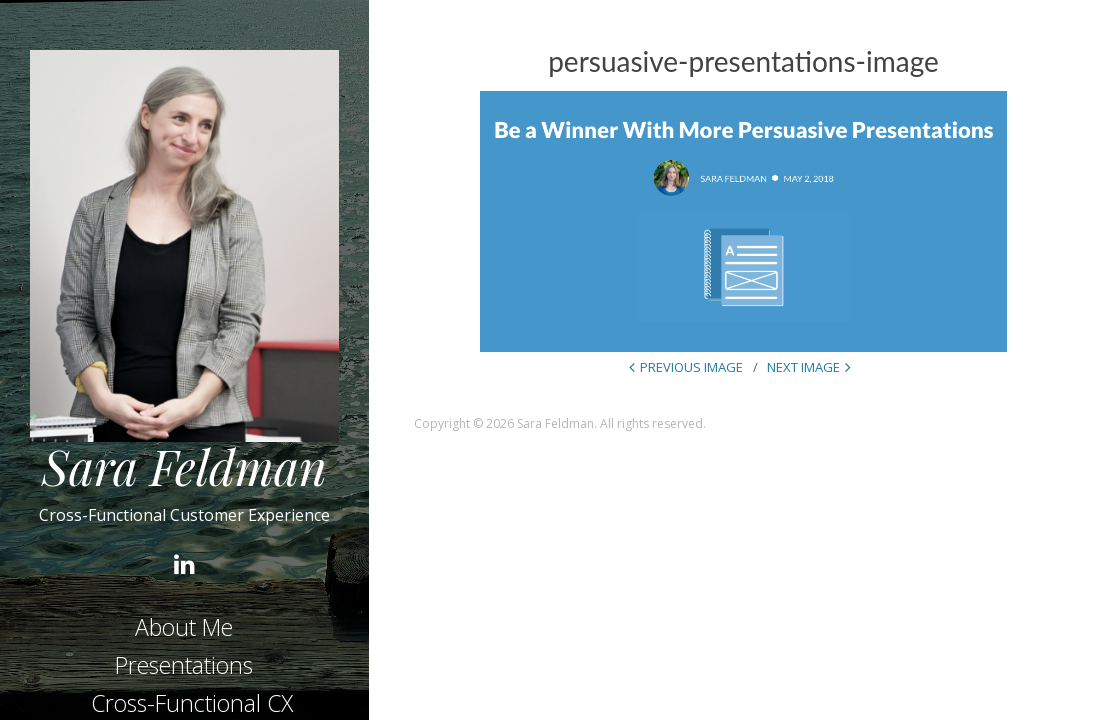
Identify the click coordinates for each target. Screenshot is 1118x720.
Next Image (803, 367)
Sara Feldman (184, 466)
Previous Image (691, 367)
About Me (184, 627)
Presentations (184, 665)
